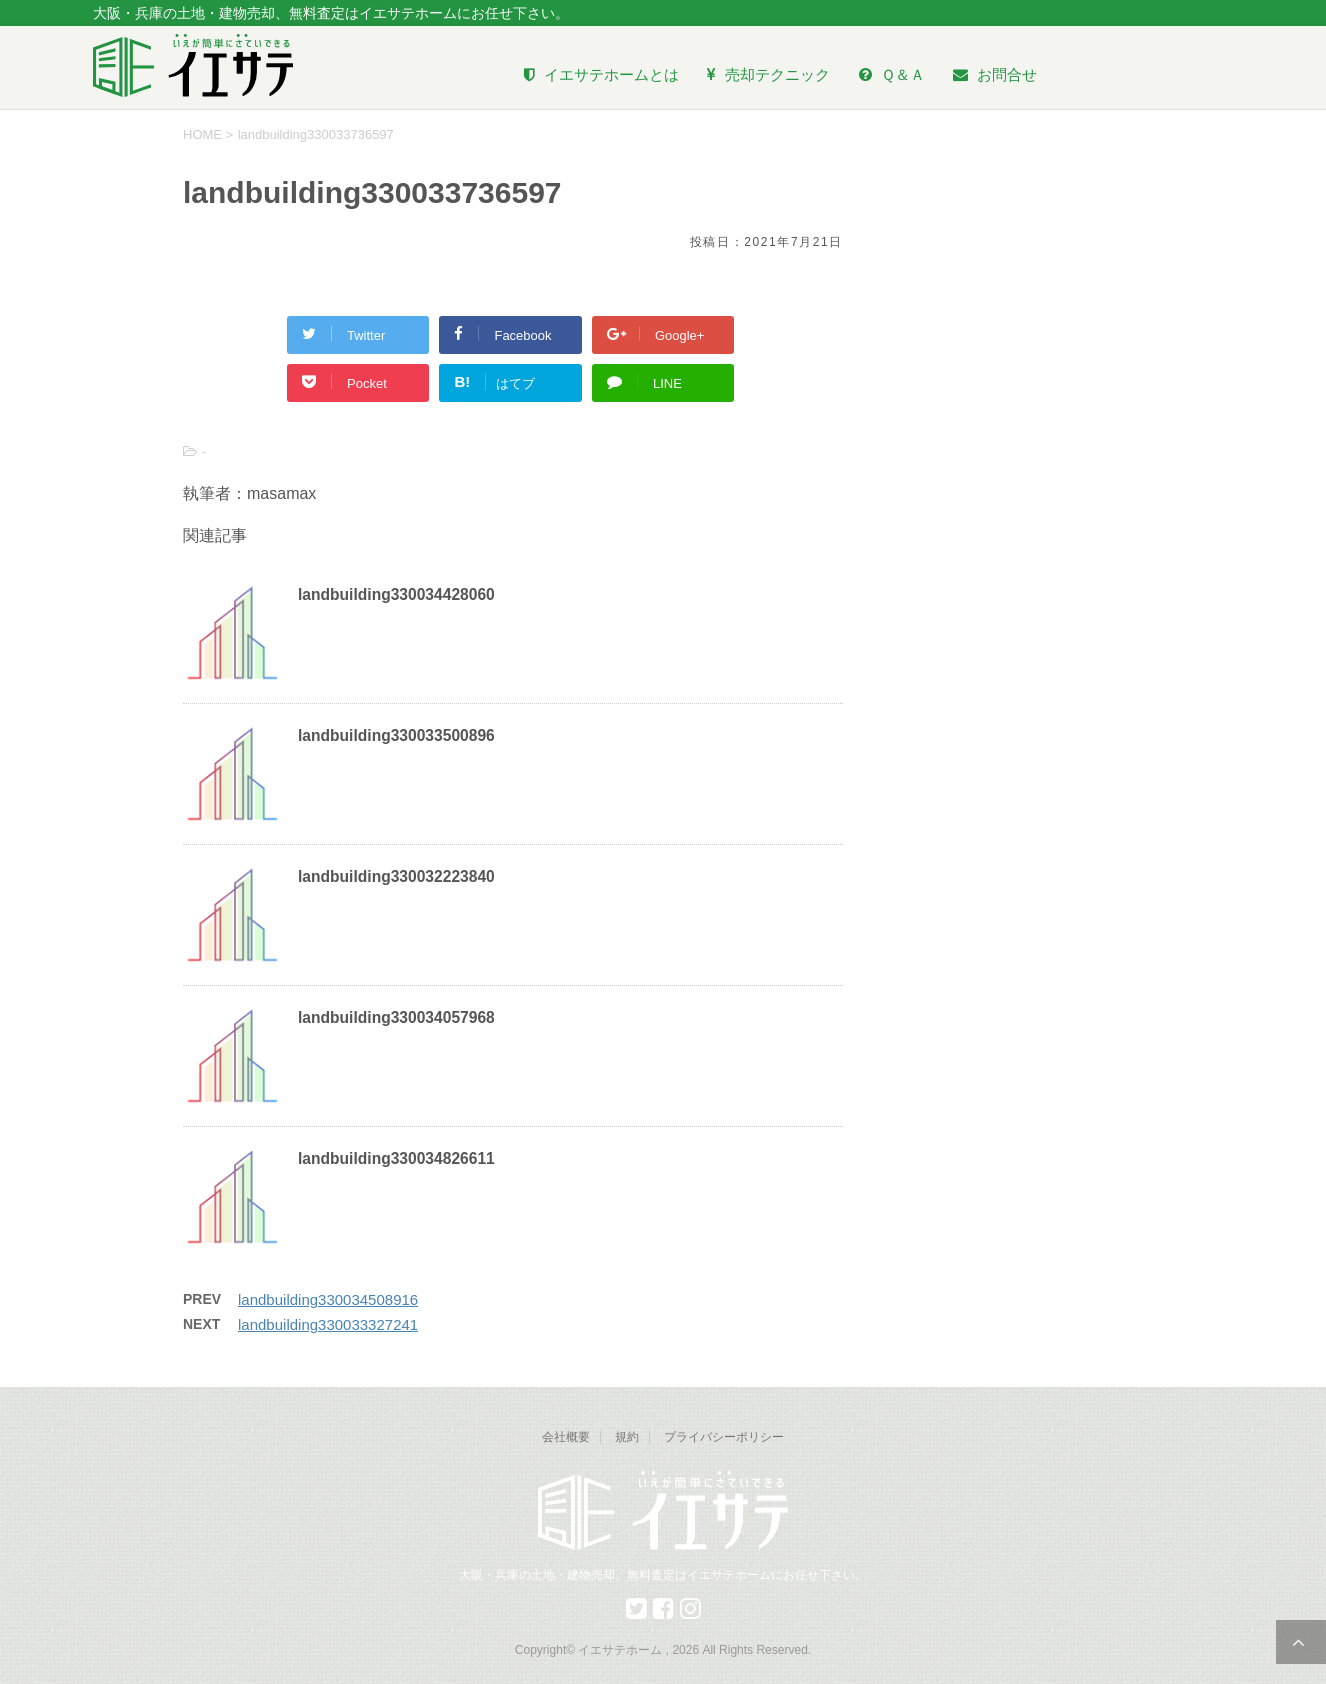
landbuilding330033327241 (328, 1324)
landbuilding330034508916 (328, 1299)
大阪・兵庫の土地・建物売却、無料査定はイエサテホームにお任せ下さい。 (663, 1575)
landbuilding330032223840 (396, 876)
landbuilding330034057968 (396, 1017)
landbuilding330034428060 (396, 594)
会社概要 (566, 1437)
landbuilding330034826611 (396, 1158)
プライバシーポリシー (724, 1437)
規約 (627, 1437)
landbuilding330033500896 (396, 735)
